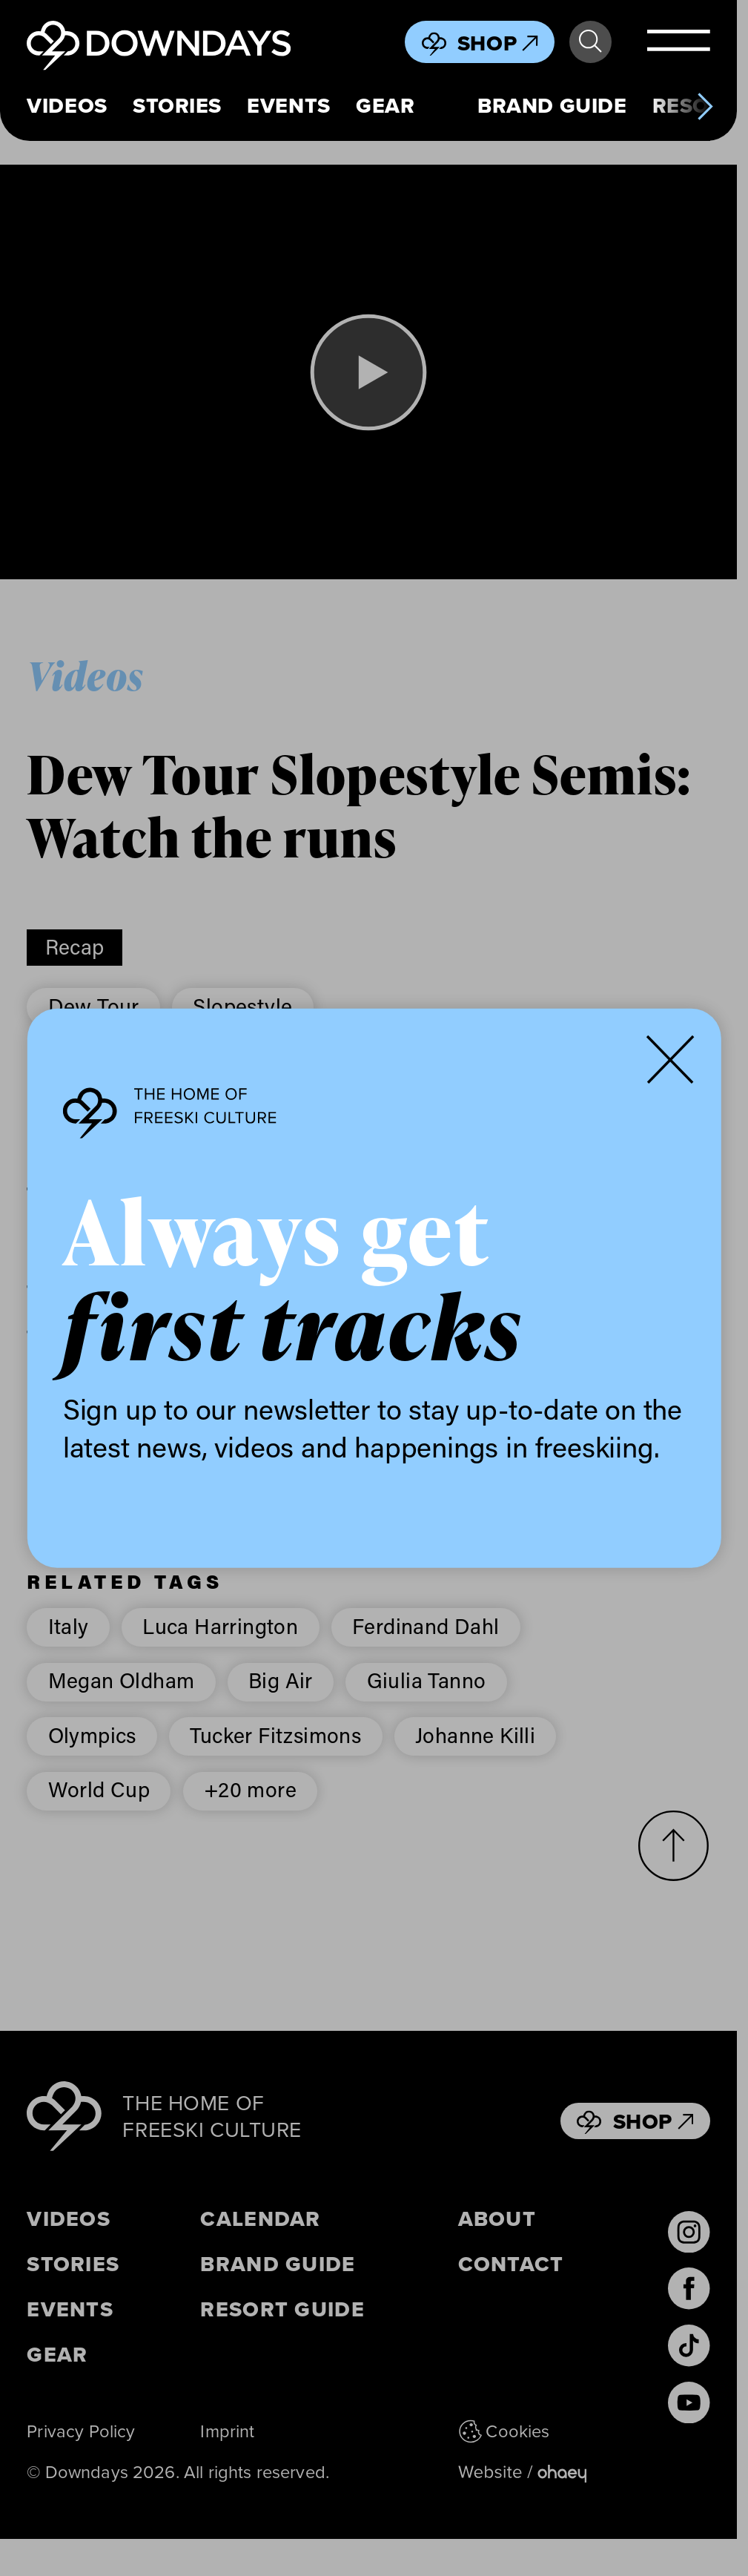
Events (288, 105)
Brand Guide (551, 105)
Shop (497, 43)
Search (590, 41)
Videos (67, 105)
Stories (177, 105)
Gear (385, 105)
